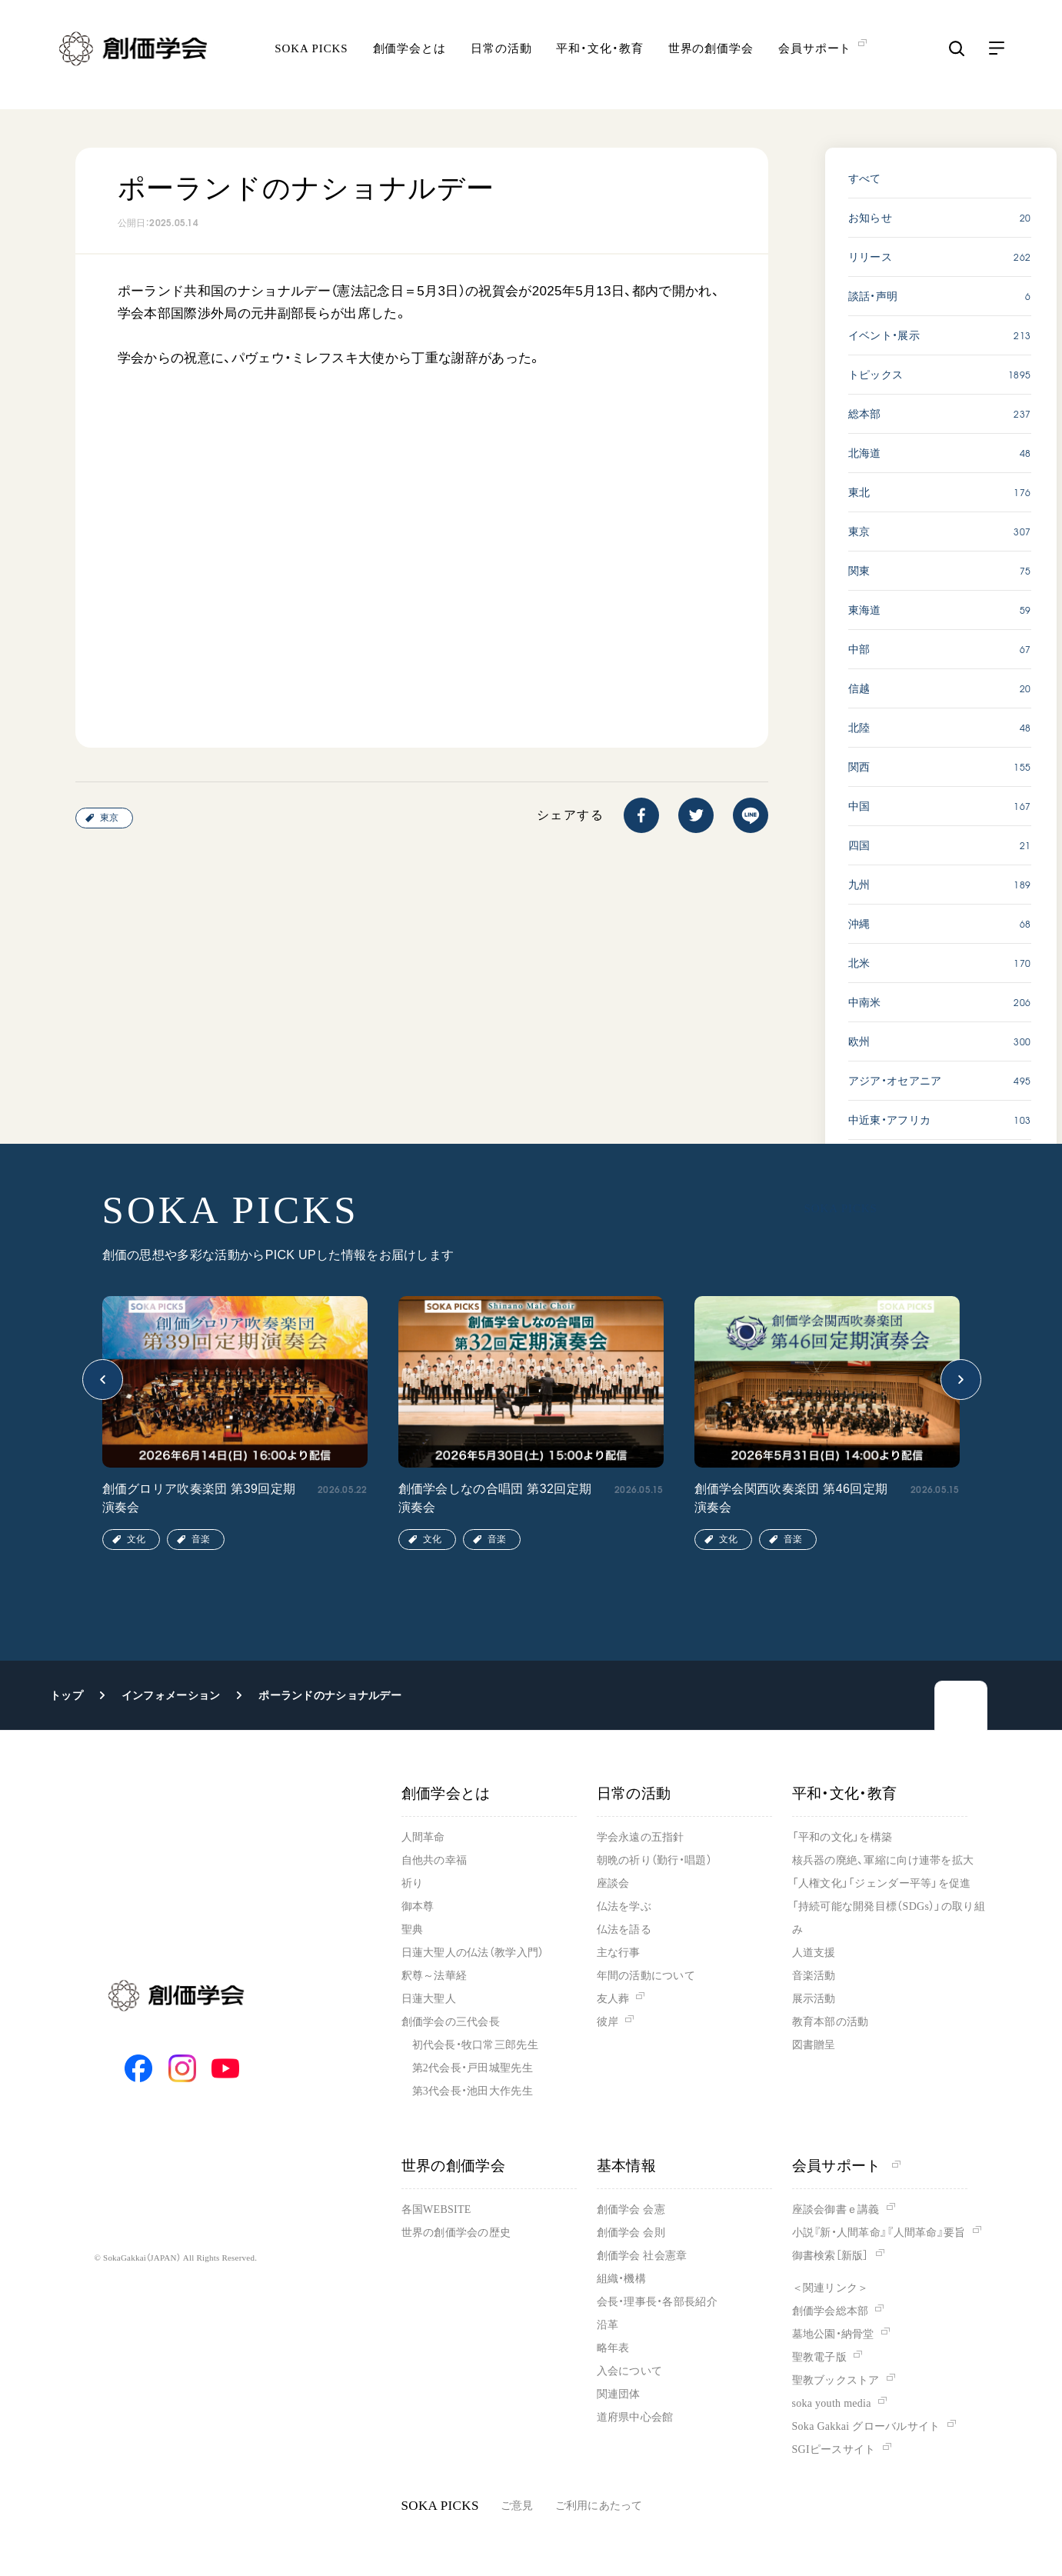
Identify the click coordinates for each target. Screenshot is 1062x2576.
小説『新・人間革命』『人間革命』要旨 (879, 2232)
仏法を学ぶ (624, 1906)
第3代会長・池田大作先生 (472, 2091)
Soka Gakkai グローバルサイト (866, 2426)
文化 (136, 1539)
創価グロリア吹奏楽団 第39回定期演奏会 (199, 1498)
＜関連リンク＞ (830, 2288)
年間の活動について (646, 1975)
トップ (66, 1695)
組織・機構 (621, 2278)
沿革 (608, 2325)
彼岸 (608, 2022)
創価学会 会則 (631, 2232)
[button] (102, 1379)
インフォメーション (171, 1695)
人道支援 (814, 1952)
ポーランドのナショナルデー (329, 1695)
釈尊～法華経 (434, 1975)
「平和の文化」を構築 (842, 1837)
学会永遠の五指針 (640, 1837)
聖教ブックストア (836, 2380)
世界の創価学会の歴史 (456, 2232)
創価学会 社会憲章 (642, 2255)
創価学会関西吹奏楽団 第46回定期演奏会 (791, 1498)
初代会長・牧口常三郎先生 (475, 2045)
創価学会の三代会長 (451, 2022)
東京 (109, 817)
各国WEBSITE (436, 2209)
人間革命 (423, 1837)
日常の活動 (501, 58)
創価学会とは (409, 58)
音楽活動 (814, 1975)
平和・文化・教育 (599, 58)
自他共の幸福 (434, 1860)
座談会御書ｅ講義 (836, 2209)
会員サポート (846, 2166)
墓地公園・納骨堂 (833, 2334)
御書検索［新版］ (830, 2255)
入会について (630, 2371)
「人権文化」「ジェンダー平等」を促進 (881, 1883)
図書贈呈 (814, 2045)
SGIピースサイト (834, 2449)
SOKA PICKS (311, 58)
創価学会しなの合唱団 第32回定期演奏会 (495, 1498)
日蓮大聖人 (428, 1998)
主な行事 (619, 1952)
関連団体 (619, 2394)
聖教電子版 (819, 2357)
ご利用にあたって (599, 2505)
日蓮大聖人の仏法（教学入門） (472, 1952)
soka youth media (831, 2403)
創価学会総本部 (830, 2311)
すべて (864, 178)
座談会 (613, 1883)
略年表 (613, 2348)
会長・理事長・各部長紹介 (657, 2302)
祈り (412, 1883)
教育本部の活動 (830, 2022)
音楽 (200, 1539)
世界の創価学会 (711, 58)
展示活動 (814, 1998)
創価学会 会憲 (631, 2209)
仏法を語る (624, 1929)
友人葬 (613, 1998)
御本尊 (417, 1906)
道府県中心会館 (635, 2417)
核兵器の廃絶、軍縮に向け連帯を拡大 (883, 1860)
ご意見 (517, 2505)
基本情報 (627, 2166)
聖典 (412, 1929)
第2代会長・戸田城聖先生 (472, 2068)
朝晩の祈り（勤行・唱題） (654, 1860)
